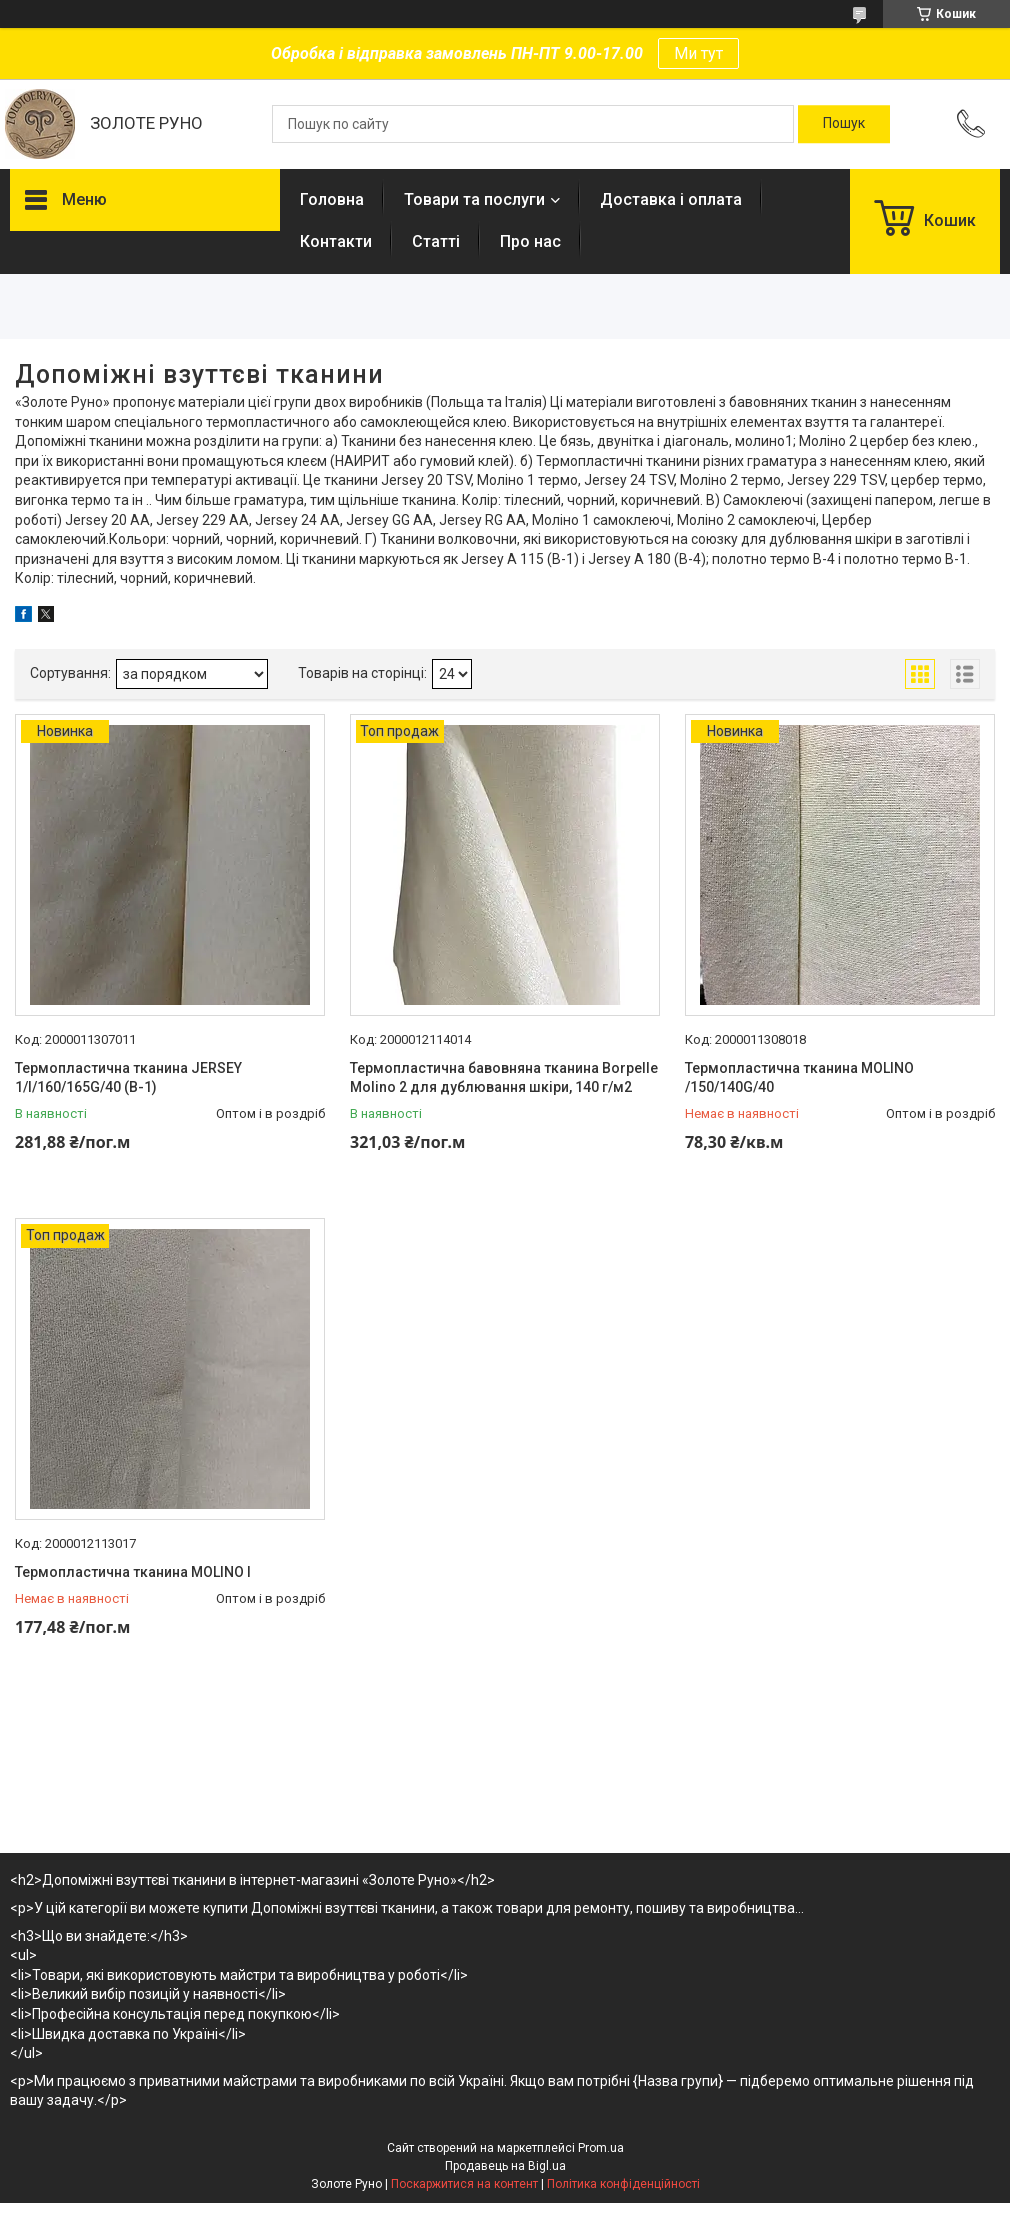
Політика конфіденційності (623, 2184)
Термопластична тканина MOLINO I (133, 1572)
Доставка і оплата (671, 199)
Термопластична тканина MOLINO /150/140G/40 (799, 1078)
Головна (332, 199)
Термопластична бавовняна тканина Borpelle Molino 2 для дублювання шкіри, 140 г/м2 (504, 1078)
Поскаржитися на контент (464, 2184)
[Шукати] (844, 124)
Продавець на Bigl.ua (505, 2166)
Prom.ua (601, 2148)
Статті (436, 241)
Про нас (530, 241)
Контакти (336, 241)
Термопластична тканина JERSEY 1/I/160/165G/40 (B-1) (128, 1078)
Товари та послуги (474, 199)
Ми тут (698, 53)
